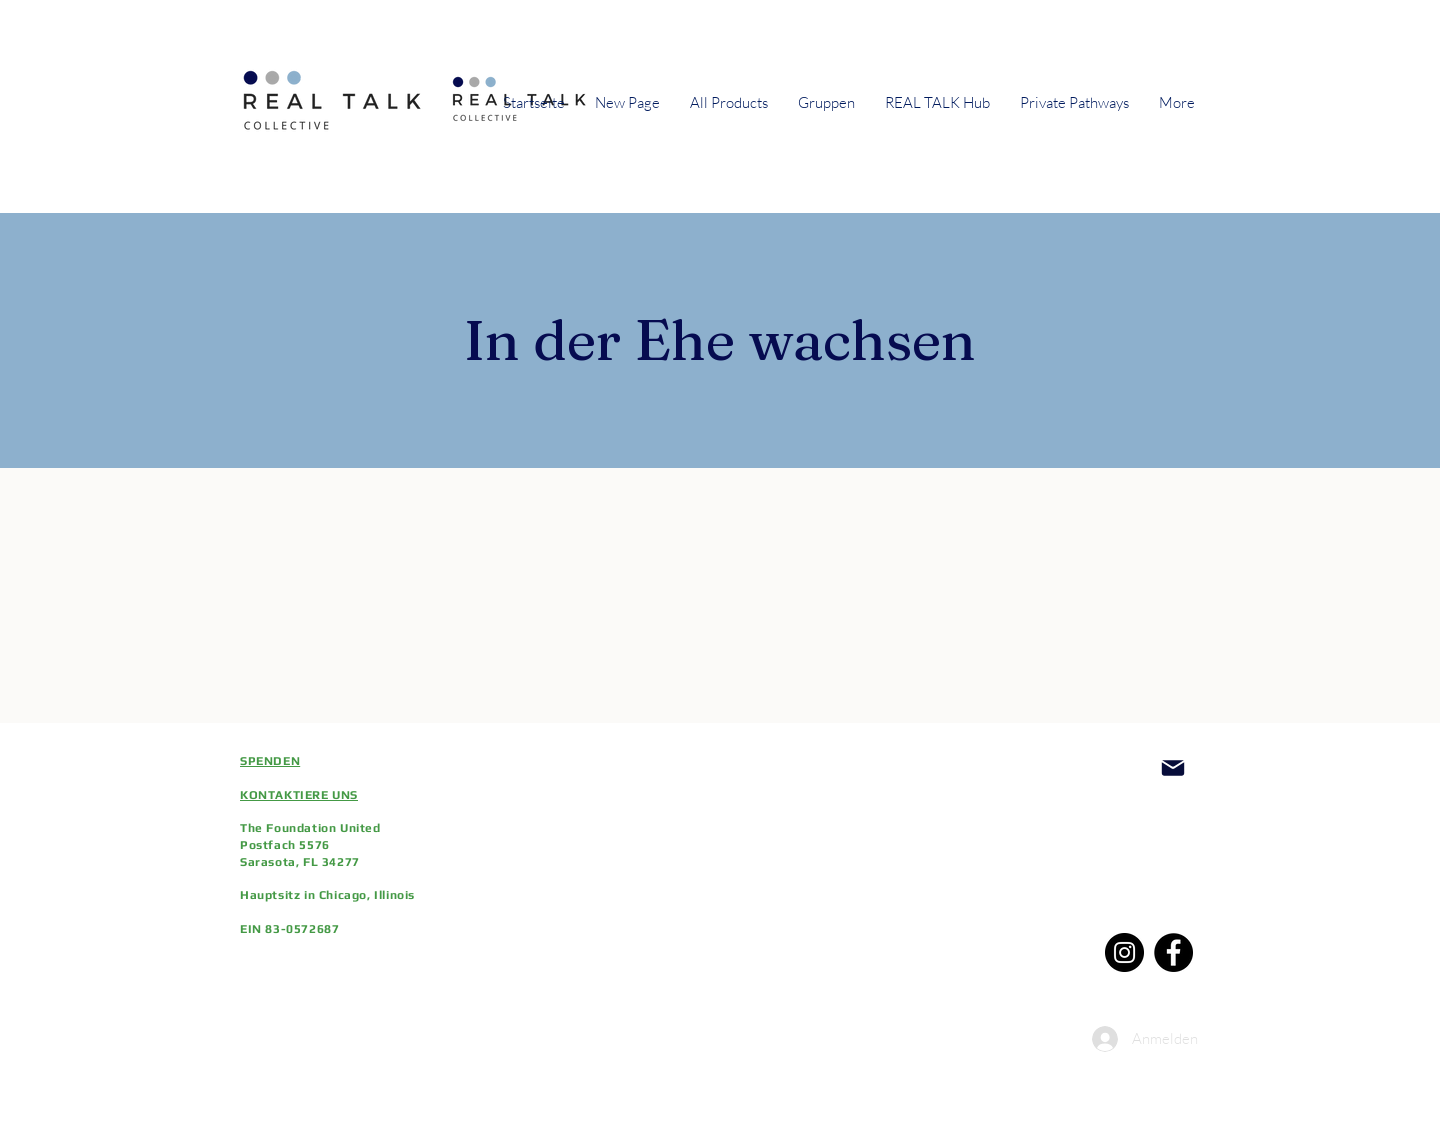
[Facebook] (1173, 952)
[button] (826, 103)
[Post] (1173, 768)
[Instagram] (1124, 952)
